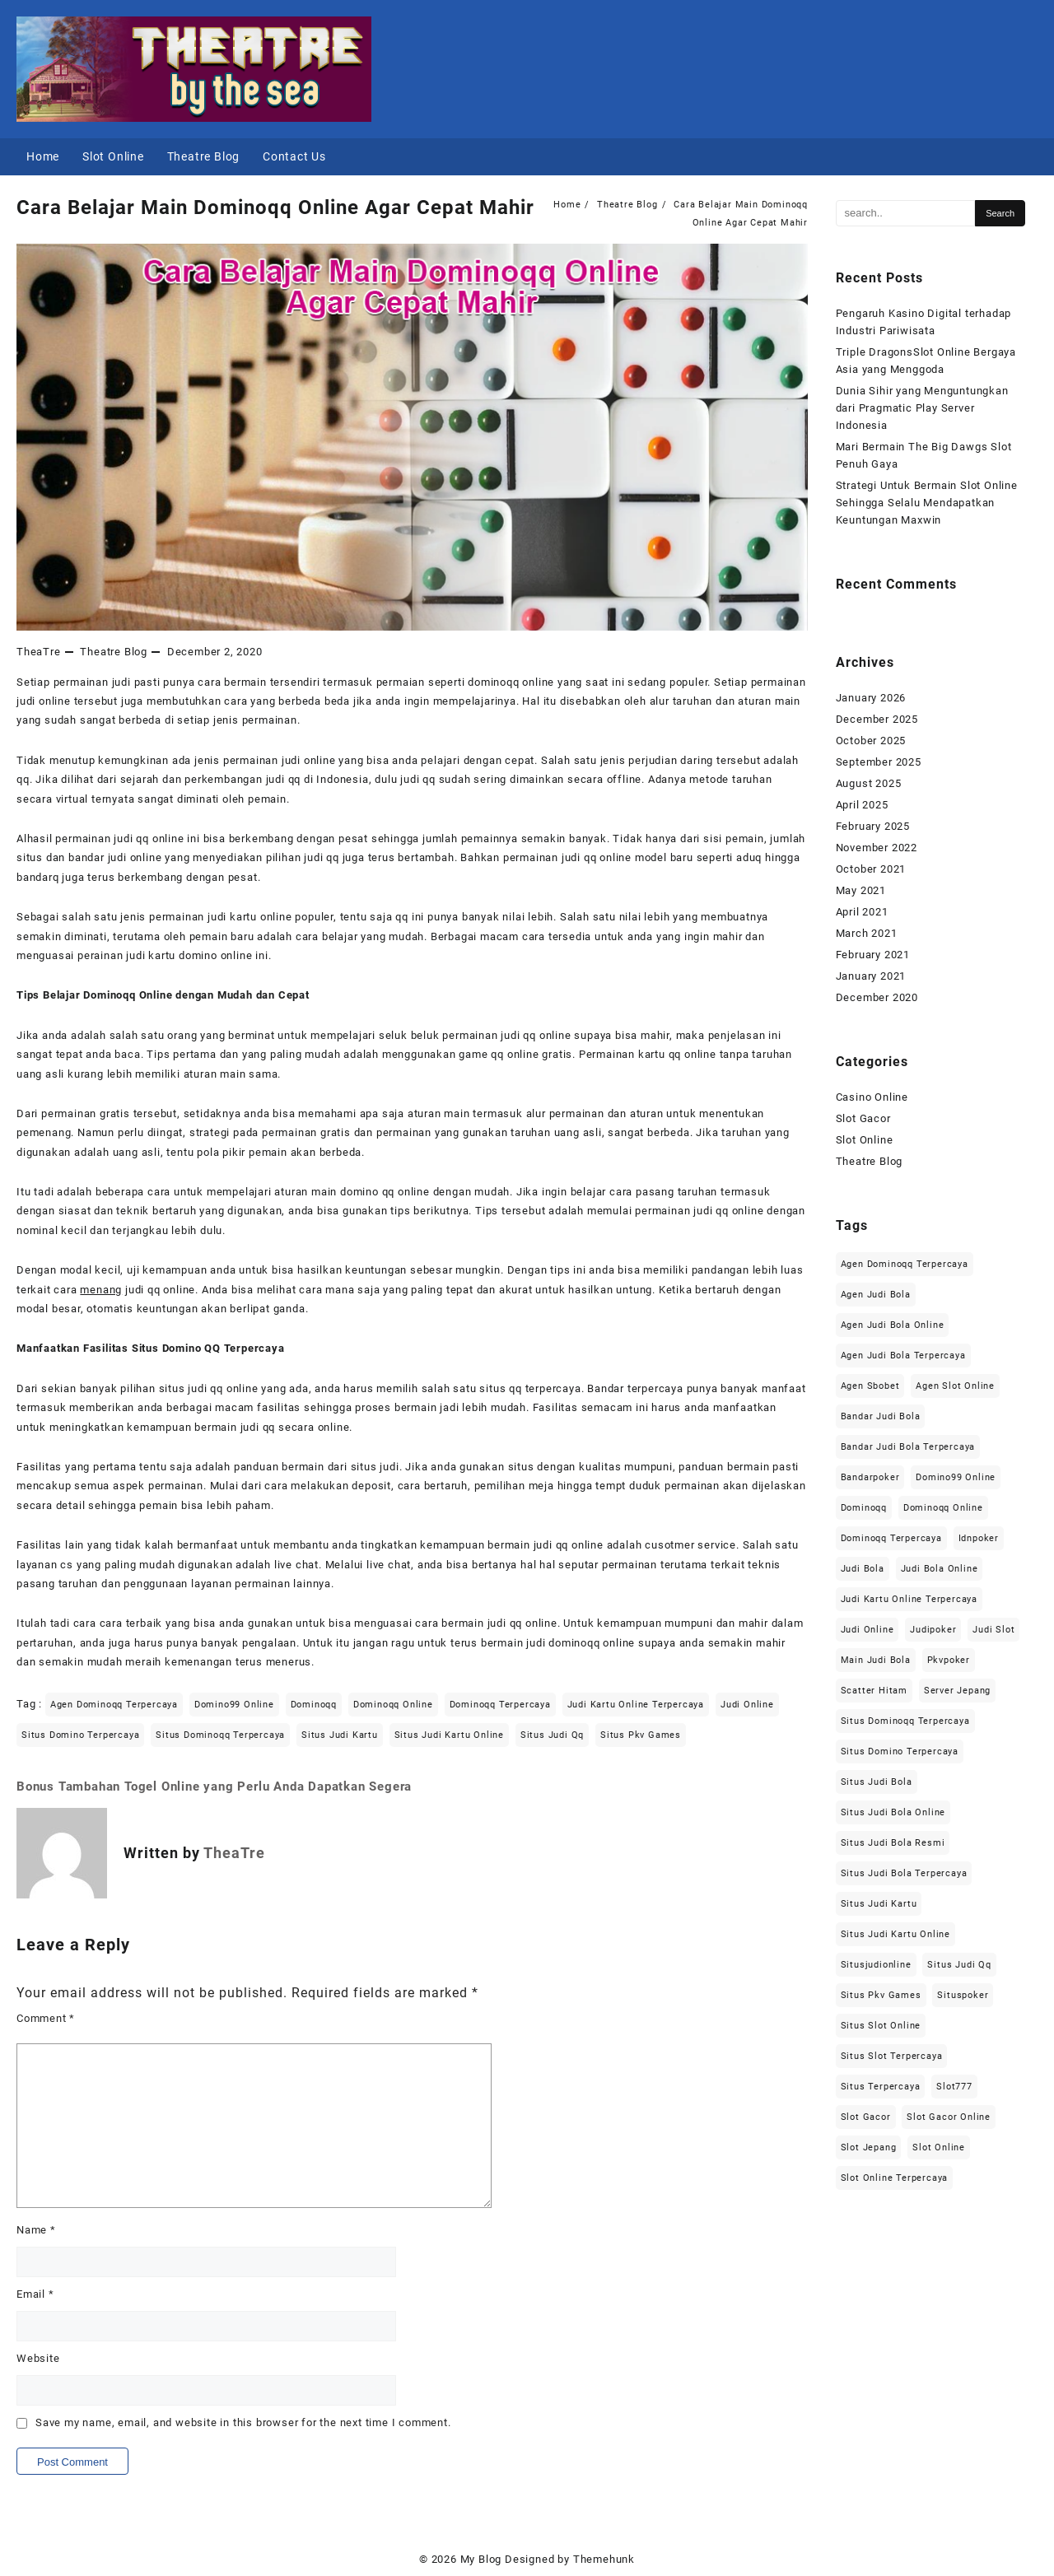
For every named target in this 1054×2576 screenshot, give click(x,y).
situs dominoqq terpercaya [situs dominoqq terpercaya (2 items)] (905, 1721)
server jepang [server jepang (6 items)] (957, 1690)
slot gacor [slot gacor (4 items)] (866, 2117)
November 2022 (876, 847)
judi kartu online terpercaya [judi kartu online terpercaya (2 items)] (909, 1599)
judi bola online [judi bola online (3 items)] (939, 1568)
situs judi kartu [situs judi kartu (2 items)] (879, 1903)
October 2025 (871, 740)
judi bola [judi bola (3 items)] (862, 1568)
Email (35, 2294)
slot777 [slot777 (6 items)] (954, 2086)
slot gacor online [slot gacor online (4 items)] (949, 2117)
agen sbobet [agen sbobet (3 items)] (870, 1386)
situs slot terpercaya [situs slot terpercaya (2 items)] (892, 2056)
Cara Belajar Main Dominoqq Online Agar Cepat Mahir (275, 207)
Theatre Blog (113, 651)
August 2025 (869, 783)
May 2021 (861, 890)
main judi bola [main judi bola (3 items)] (876, 1660)
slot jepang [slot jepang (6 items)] (869, 2147)
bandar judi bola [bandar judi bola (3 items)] (881, 1416)
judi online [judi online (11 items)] (867, 1629)
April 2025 (862, 805)
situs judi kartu (339, 1735)
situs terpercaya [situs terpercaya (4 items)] (881, 2086)
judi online (747, 1704)
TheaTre (38, 651)
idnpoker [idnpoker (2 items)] (978, 1538)
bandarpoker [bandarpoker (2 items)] (870, 1477)
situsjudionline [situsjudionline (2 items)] (876, 1964)
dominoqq (314, 1704)
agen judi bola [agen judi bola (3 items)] (876, 1294)
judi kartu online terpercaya (635, 1704)
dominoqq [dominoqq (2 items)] (864, 1507)
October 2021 (871, 869)
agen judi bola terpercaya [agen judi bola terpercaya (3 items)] (903, 1355)
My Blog (481, 2559)
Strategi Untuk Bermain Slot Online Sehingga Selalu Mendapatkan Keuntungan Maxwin (927, 502)
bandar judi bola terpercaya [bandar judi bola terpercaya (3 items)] (908, 1447)
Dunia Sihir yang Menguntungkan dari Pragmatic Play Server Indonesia (922, 407)
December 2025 (877, 719)
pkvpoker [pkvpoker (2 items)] (948, 1660)
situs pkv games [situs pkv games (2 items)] (881, 1995)
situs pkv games (640, 1735)
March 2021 (867, 933)
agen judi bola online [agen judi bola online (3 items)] (892, 1325)
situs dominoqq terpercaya (220, 1735)
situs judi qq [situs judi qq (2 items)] (959, 1964)
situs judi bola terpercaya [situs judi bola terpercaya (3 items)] (904, 1873)
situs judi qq (552, 1735)
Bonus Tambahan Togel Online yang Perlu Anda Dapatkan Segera (214, 1786)
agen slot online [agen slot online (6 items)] (955, 1386)
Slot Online (864, 1140)
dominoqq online (393, 1704)
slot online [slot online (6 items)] (938, 2147)
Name (36, 2230)
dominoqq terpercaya (500, 1704)
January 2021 (871, 976)
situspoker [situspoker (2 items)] (962, 1995)
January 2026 (871, 698)
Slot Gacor (863, 1118)
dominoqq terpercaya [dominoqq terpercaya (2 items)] (891, 1538)
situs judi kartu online (449, 1735)
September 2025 (878, 762)
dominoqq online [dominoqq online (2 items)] (943, 1507)
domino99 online (234, 1704)
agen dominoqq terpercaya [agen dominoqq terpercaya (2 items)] (904, 1264)
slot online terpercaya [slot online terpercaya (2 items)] (895, 2178)
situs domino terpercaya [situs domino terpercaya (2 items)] (899, 1751)
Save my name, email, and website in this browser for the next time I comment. (243, 2422)
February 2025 (873, 826)
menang (101, 1289)
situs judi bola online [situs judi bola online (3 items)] (893, 1812)
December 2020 (877, 997)
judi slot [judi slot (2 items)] (993, 1629)
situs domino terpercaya (80, 1735)
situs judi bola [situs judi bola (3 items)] (876, 1782)
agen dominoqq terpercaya (114, 1704)
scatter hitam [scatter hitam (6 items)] (874, 1690)
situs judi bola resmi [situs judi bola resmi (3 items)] (893, 1843)
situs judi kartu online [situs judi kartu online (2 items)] (895, 1934)
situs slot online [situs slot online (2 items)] (881, 2025)
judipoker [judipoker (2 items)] (933, 1629)
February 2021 (873, 954)
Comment (45, 2018)
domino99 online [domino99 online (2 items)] (956, 1477)
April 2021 (862, 912)
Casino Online (872, 1097)
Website (38, 2358)
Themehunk (604, 2559)
